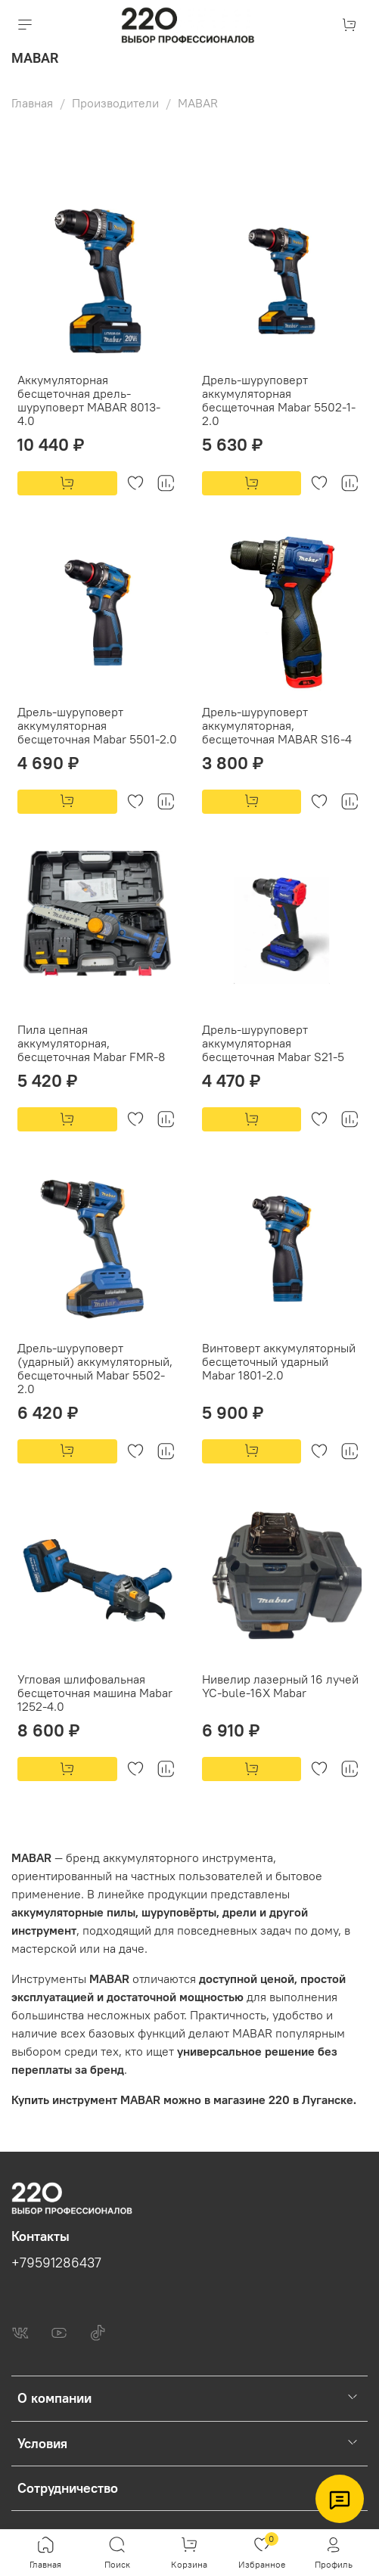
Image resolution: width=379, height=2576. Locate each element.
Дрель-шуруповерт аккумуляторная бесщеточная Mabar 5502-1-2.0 (279, 400)
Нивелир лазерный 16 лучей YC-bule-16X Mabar (280, 1685)
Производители (115, 102)
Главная (32, 102)
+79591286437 (56, 2263)
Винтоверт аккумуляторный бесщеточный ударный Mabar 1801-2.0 (279, 1361)
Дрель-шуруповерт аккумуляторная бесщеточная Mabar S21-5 (273, 1043)
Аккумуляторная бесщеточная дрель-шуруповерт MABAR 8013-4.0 (88, 400)
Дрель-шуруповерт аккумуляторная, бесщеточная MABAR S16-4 (277, 725)
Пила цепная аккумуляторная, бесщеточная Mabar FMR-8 (91, 1043)
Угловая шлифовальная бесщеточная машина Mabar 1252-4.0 (94, 1692)
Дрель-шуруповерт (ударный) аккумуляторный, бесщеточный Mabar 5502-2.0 (94, 1368)
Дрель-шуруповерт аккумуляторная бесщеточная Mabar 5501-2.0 (97, 725)
